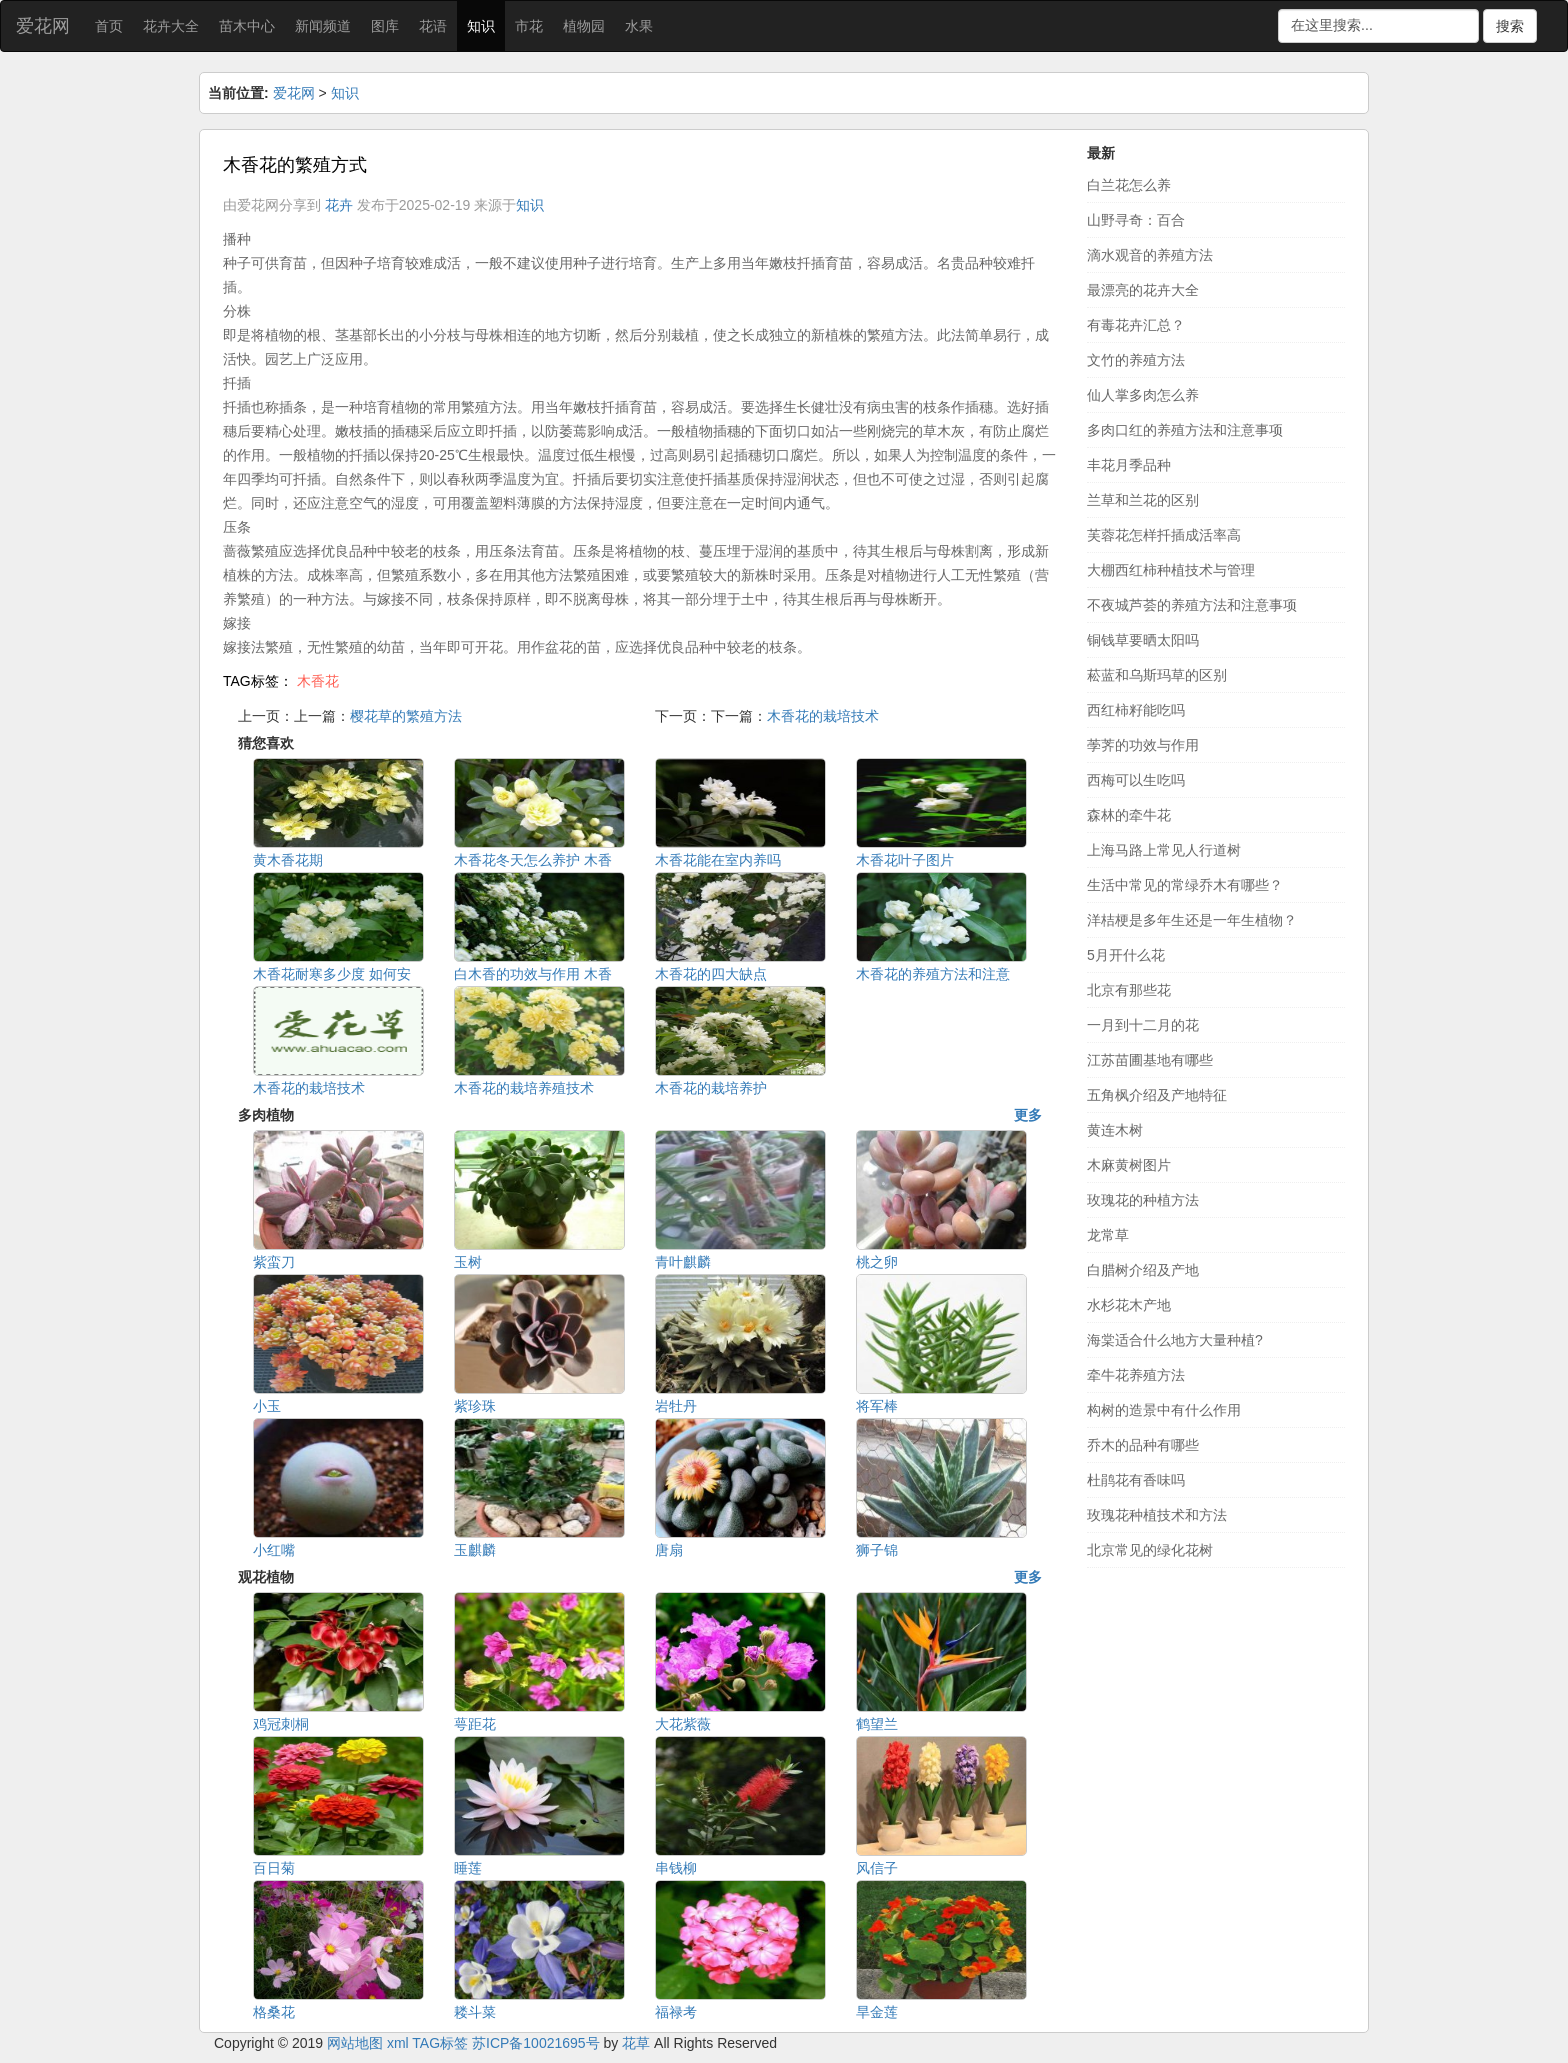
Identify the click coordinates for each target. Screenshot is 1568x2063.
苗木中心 (247, 26)
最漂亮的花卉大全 (1143, 290)
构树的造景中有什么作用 (1164, 1410)
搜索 (1510, 26)
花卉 (339, 205)
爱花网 (43, 26)
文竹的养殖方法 (1136, 360)
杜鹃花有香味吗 (1136, 1480)
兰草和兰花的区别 (1143, 500)
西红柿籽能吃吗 (1136, 710)
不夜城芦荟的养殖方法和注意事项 (1192, 605)
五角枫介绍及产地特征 (1157, 1095)
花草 (636, 2043)
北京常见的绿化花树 (1150, 1550)
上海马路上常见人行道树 (1164, 850)
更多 (1028, 1115)
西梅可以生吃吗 (1136, 780)
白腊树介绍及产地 (1143, 1270)
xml (398, 2043)
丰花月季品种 (1129, 465)
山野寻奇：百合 (1136, 220)
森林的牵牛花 (1129, 815)
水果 (639, 26)
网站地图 (355, 2043)
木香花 (318, 681)
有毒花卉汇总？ (1136, 325)
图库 (385, 26)
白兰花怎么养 (1129, 185)
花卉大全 (171, 26)
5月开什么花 (1126, 955)
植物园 (584, 26)
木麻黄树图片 (1129, 1165)
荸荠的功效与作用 (1143, 745)
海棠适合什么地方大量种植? (1175, 1340)
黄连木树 (1115, 1130)
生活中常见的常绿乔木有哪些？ (1185, 885)
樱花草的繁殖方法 (406, 716)
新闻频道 (323, 26)
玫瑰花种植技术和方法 (1157, 1515)
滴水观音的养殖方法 (1150, 255)
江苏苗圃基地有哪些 (1150, 1060)
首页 (109, 26)
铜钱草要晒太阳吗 (1143, 640)
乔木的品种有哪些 (1143, 1445)
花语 (433, 26)
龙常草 (1108, 1235)
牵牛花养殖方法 (1136, 1375)
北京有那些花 (1129, 990)
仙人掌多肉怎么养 (1143, 395)
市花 (529, 26)
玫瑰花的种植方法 (1143, 1200)
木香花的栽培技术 (823, 716)
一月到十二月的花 (1143, 1025)
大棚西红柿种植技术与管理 (1171, 570)
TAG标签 (440, 2043)
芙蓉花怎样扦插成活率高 (1164, 535)
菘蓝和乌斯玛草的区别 (1157, 675)
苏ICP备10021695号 (536, 2043)
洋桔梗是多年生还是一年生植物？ (1192, 920)
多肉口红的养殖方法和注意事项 (1185, 430)
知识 (481, 26)
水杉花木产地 (1129, 1305)
